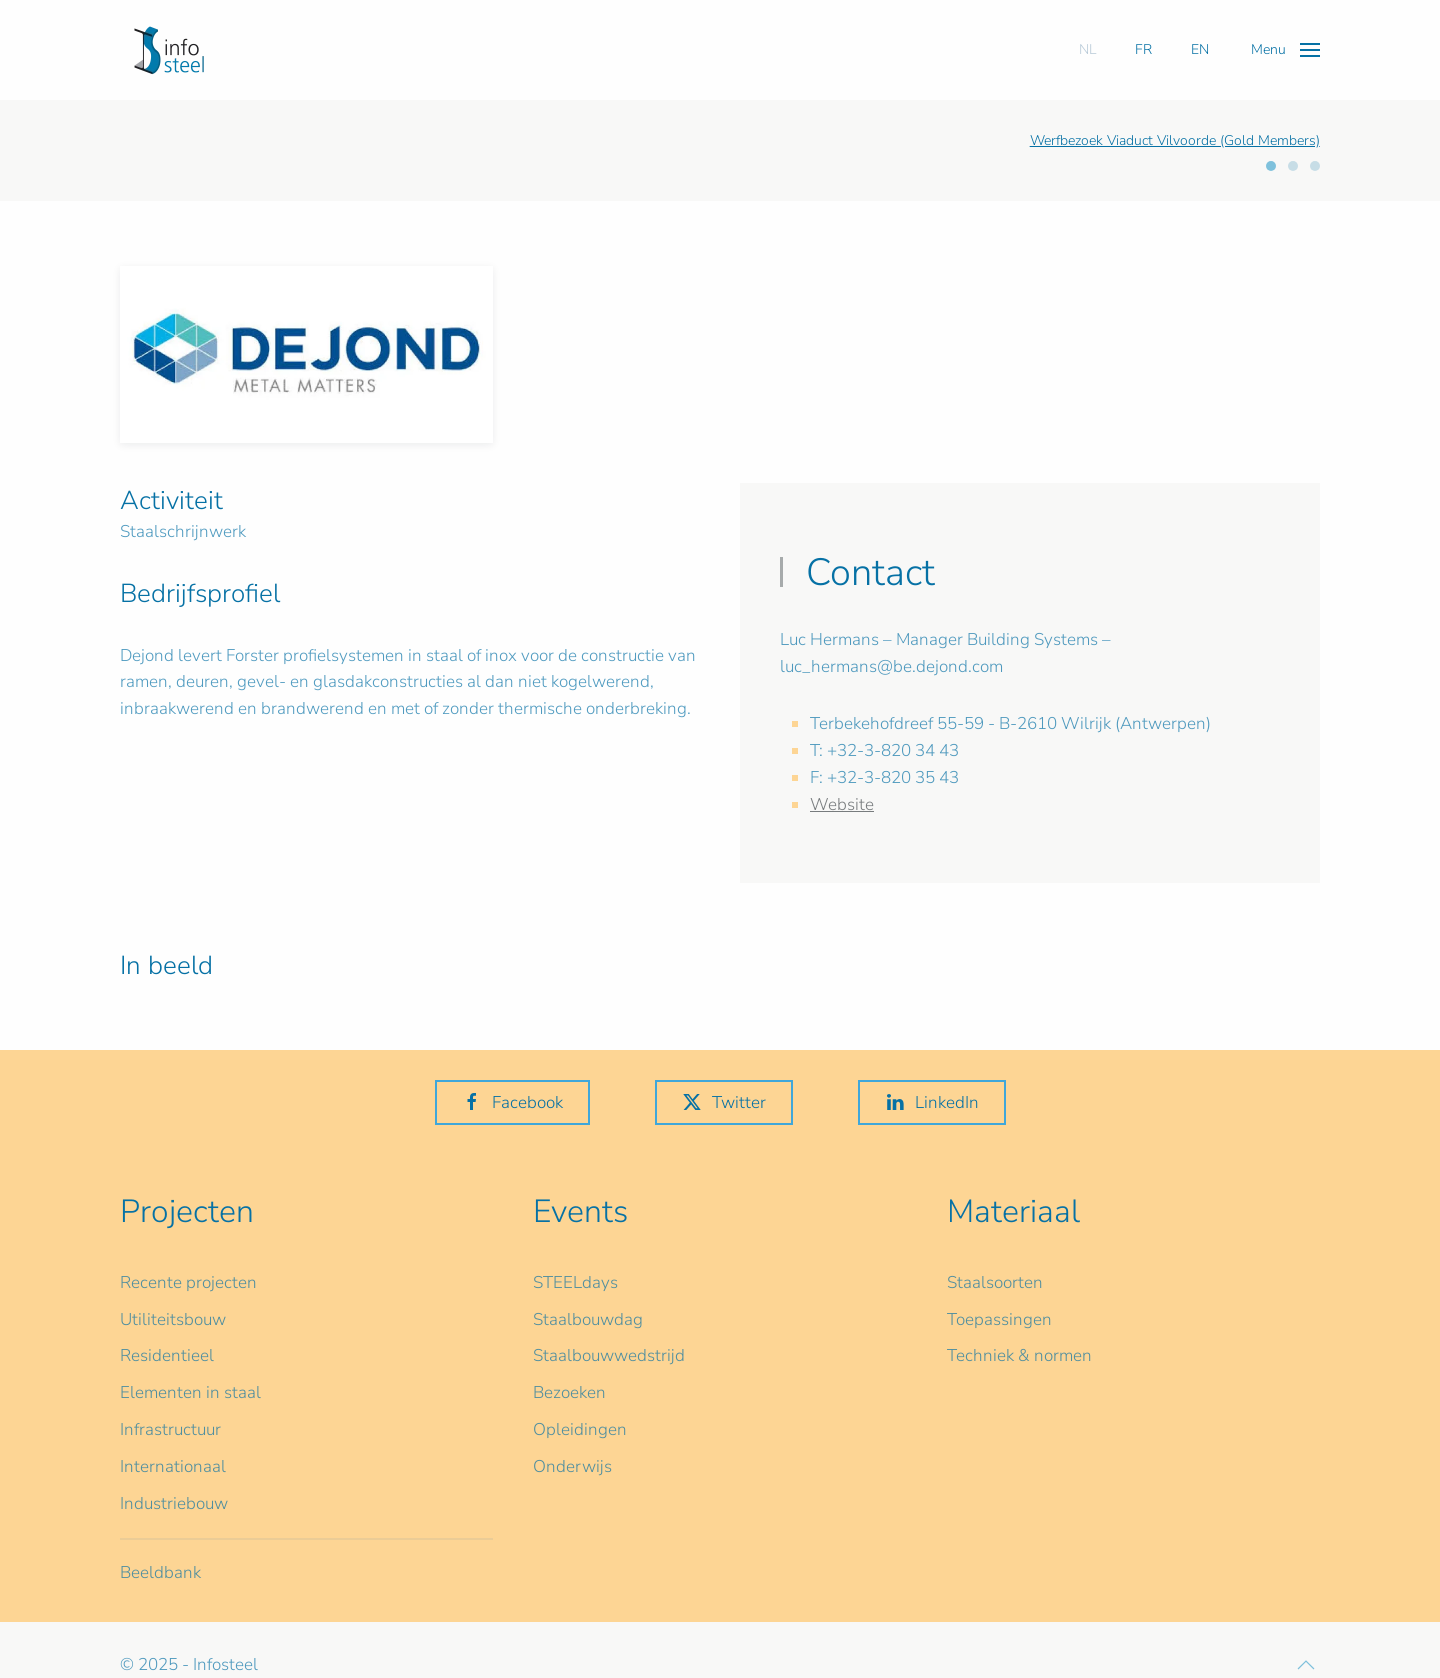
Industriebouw (174, 1503)
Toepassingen (999, 1319)
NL (1087, 49)
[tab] (1271, 166)
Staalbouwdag (588, 1319)
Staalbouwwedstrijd (609, 1355)
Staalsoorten (995, 1282)
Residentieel (167, 1355)
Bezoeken (569, 1392)
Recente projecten (188, 1282)
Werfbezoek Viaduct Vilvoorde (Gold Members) (1175, 140)
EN (1200, 49)
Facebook (512, 1102)
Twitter (724, 1102)
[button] (1285, 49)
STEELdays (575, 1282)
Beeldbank (160, 1572)
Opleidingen (580, 1429)
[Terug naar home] (169, 50)
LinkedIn (932, 1102)
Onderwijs (572, 1466)
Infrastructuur (170, 1429)
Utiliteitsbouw (173, 1319)
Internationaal (173, 1466)
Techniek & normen (1019, 1355)
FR (1143, 49)
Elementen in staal (190, 1392)
